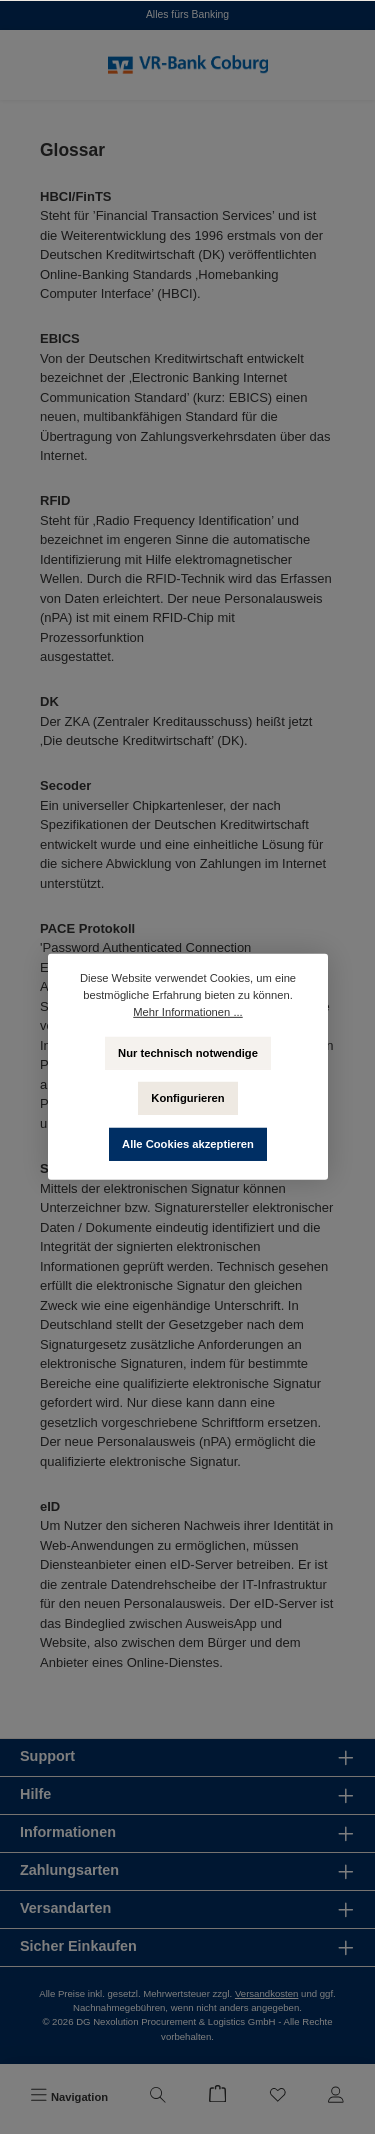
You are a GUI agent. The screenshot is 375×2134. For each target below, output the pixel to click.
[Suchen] (158, 2097)
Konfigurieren (187, 1098)
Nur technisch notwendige (188, 1052)
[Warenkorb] (218, 2097)
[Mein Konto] (336, 2097)
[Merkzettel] (278, 2097)
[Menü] (69, 2097)
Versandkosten (266, 1993)
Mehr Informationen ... (187, 1012)
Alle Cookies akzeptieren (188, 1144)
